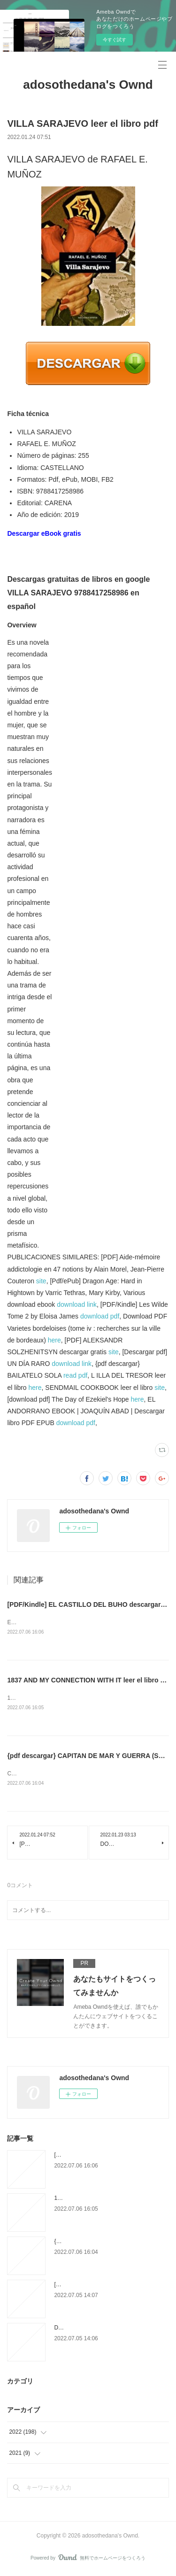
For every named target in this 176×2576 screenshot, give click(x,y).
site (41, 1281)
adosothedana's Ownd (88, 84)
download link (77, 1304)
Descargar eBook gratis (44, 533)
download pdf (99, 1316)
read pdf (75, 1375)
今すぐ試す (114, 39)
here (54, 1340)
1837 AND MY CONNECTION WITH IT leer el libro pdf (88, 1681)
